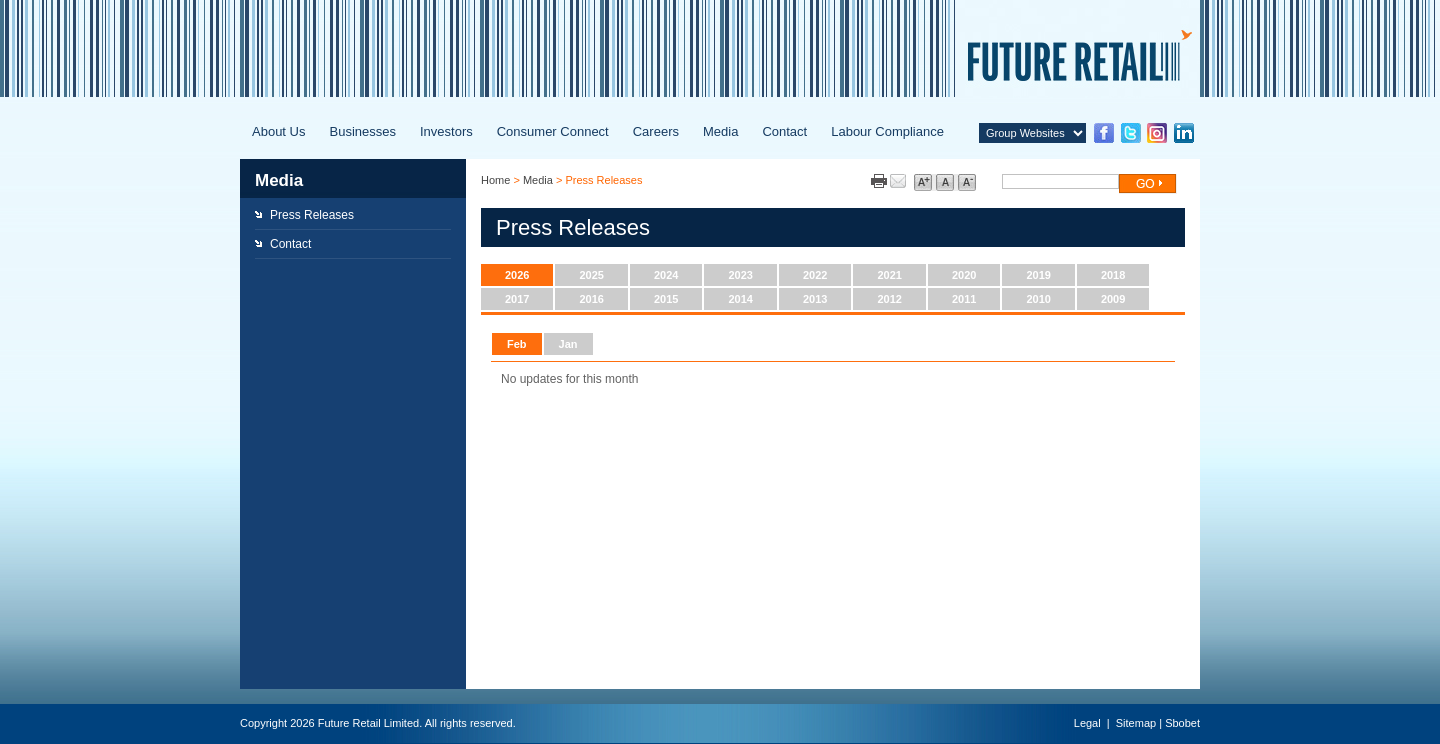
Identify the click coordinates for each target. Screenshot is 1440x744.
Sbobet (1182, 723)
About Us (278, 131)
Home (495, 180)
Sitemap (1136, 723)
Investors (446, 131)
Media (720, 131)
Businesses (362, 131)
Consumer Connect (553, 131)
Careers (656, 131)
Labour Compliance (887, 131)
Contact (784, 131)
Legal (1087, 723)
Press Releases (312, 215)
